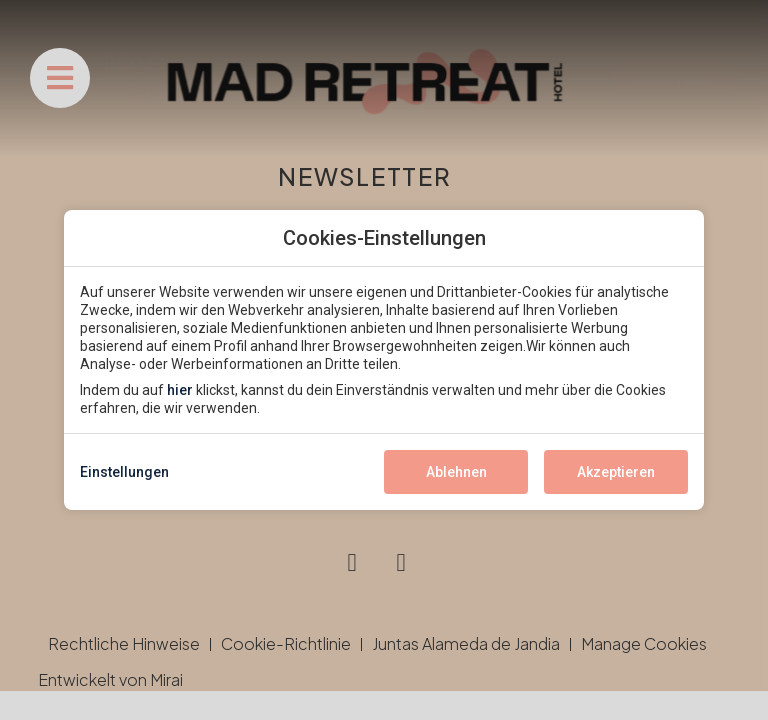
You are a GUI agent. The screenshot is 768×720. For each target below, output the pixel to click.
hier (180, 390)
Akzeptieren (616, 472)
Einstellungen (124, 472)
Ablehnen (456, 472)
